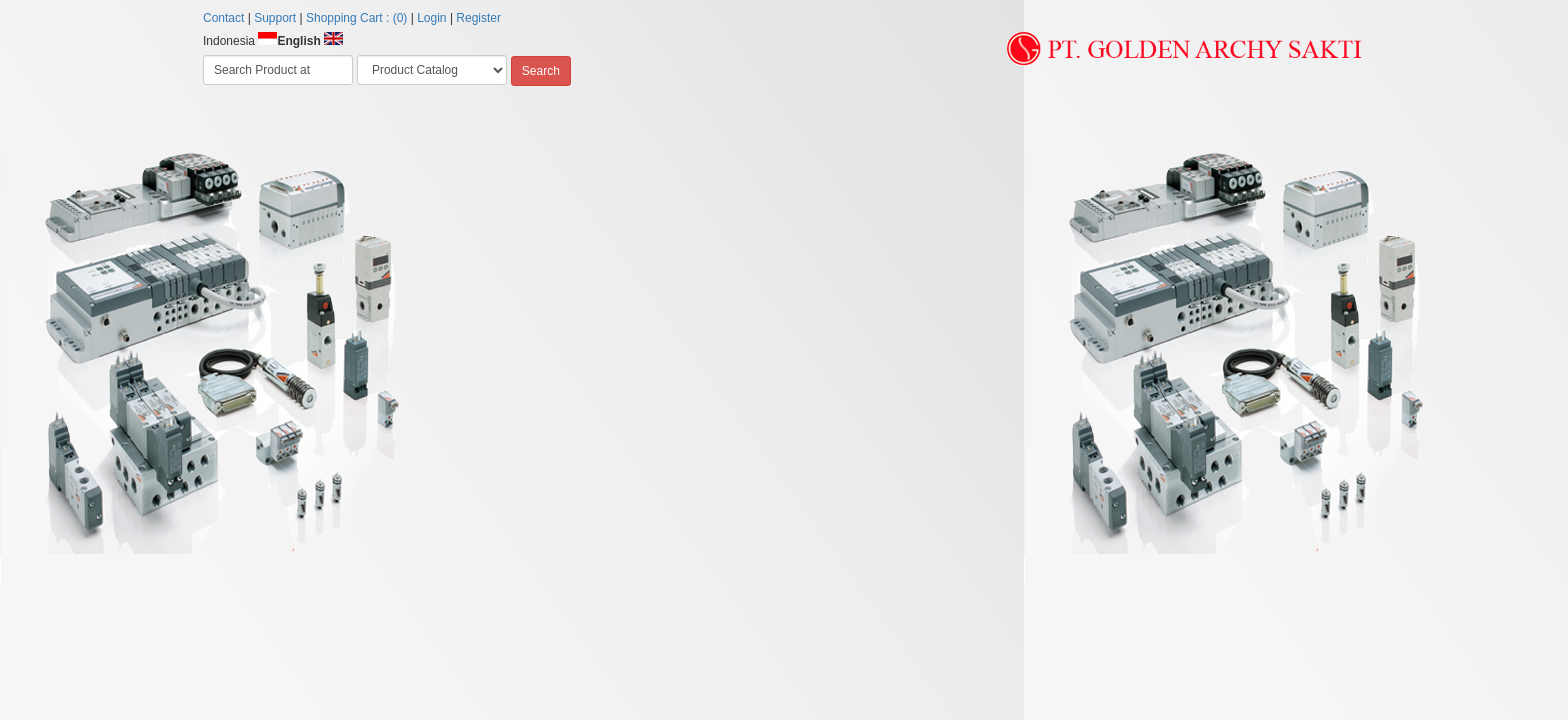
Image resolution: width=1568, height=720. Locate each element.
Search (541, 71)
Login (431, 18)
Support (275, 18)
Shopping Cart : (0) (356, 18)
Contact (223, 18)
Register (478, 18)
